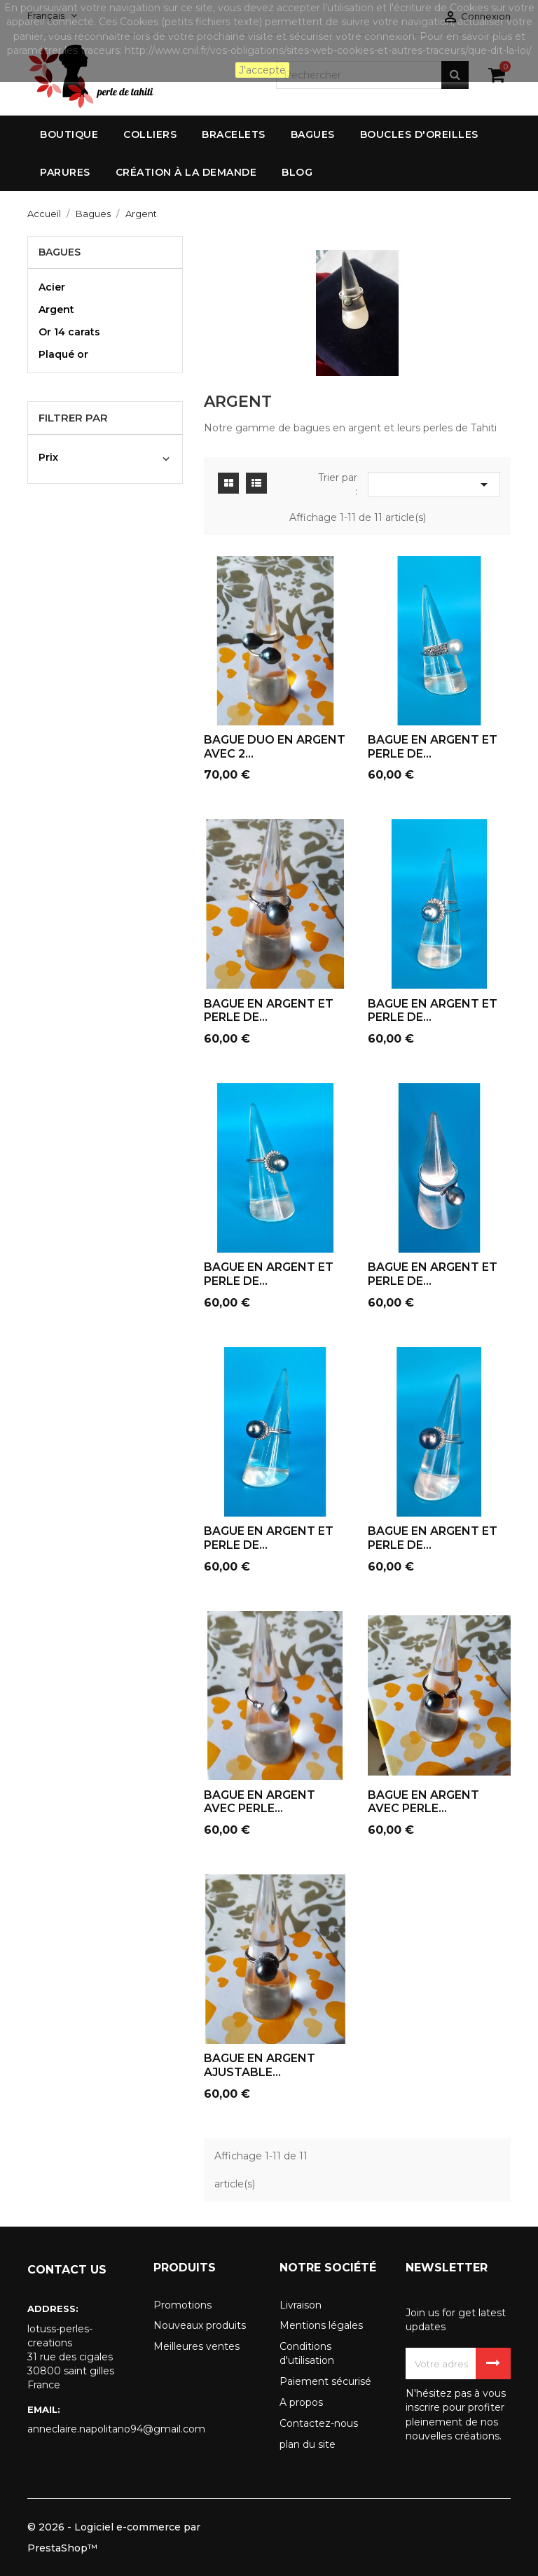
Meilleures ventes (196, 2346)
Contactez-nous (319, 2423)
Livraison (301, 2305)
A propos (301, 2402)
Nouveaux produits (199, 2325)
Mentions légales (321, 2325)
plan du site (308, 2444)
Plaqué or (63, 354)
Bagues (60, 252)
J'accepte (262, 70)
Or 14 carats (69, 332)
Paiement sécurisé (325, 2381)
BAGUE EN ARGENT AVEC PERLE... (259, 1802)
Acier (52, 287)
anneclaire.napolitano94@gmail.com (79, 2429)
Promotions (182, 2305)
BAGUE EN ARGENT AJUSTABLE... (259, 2065)
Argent (56, 309)
